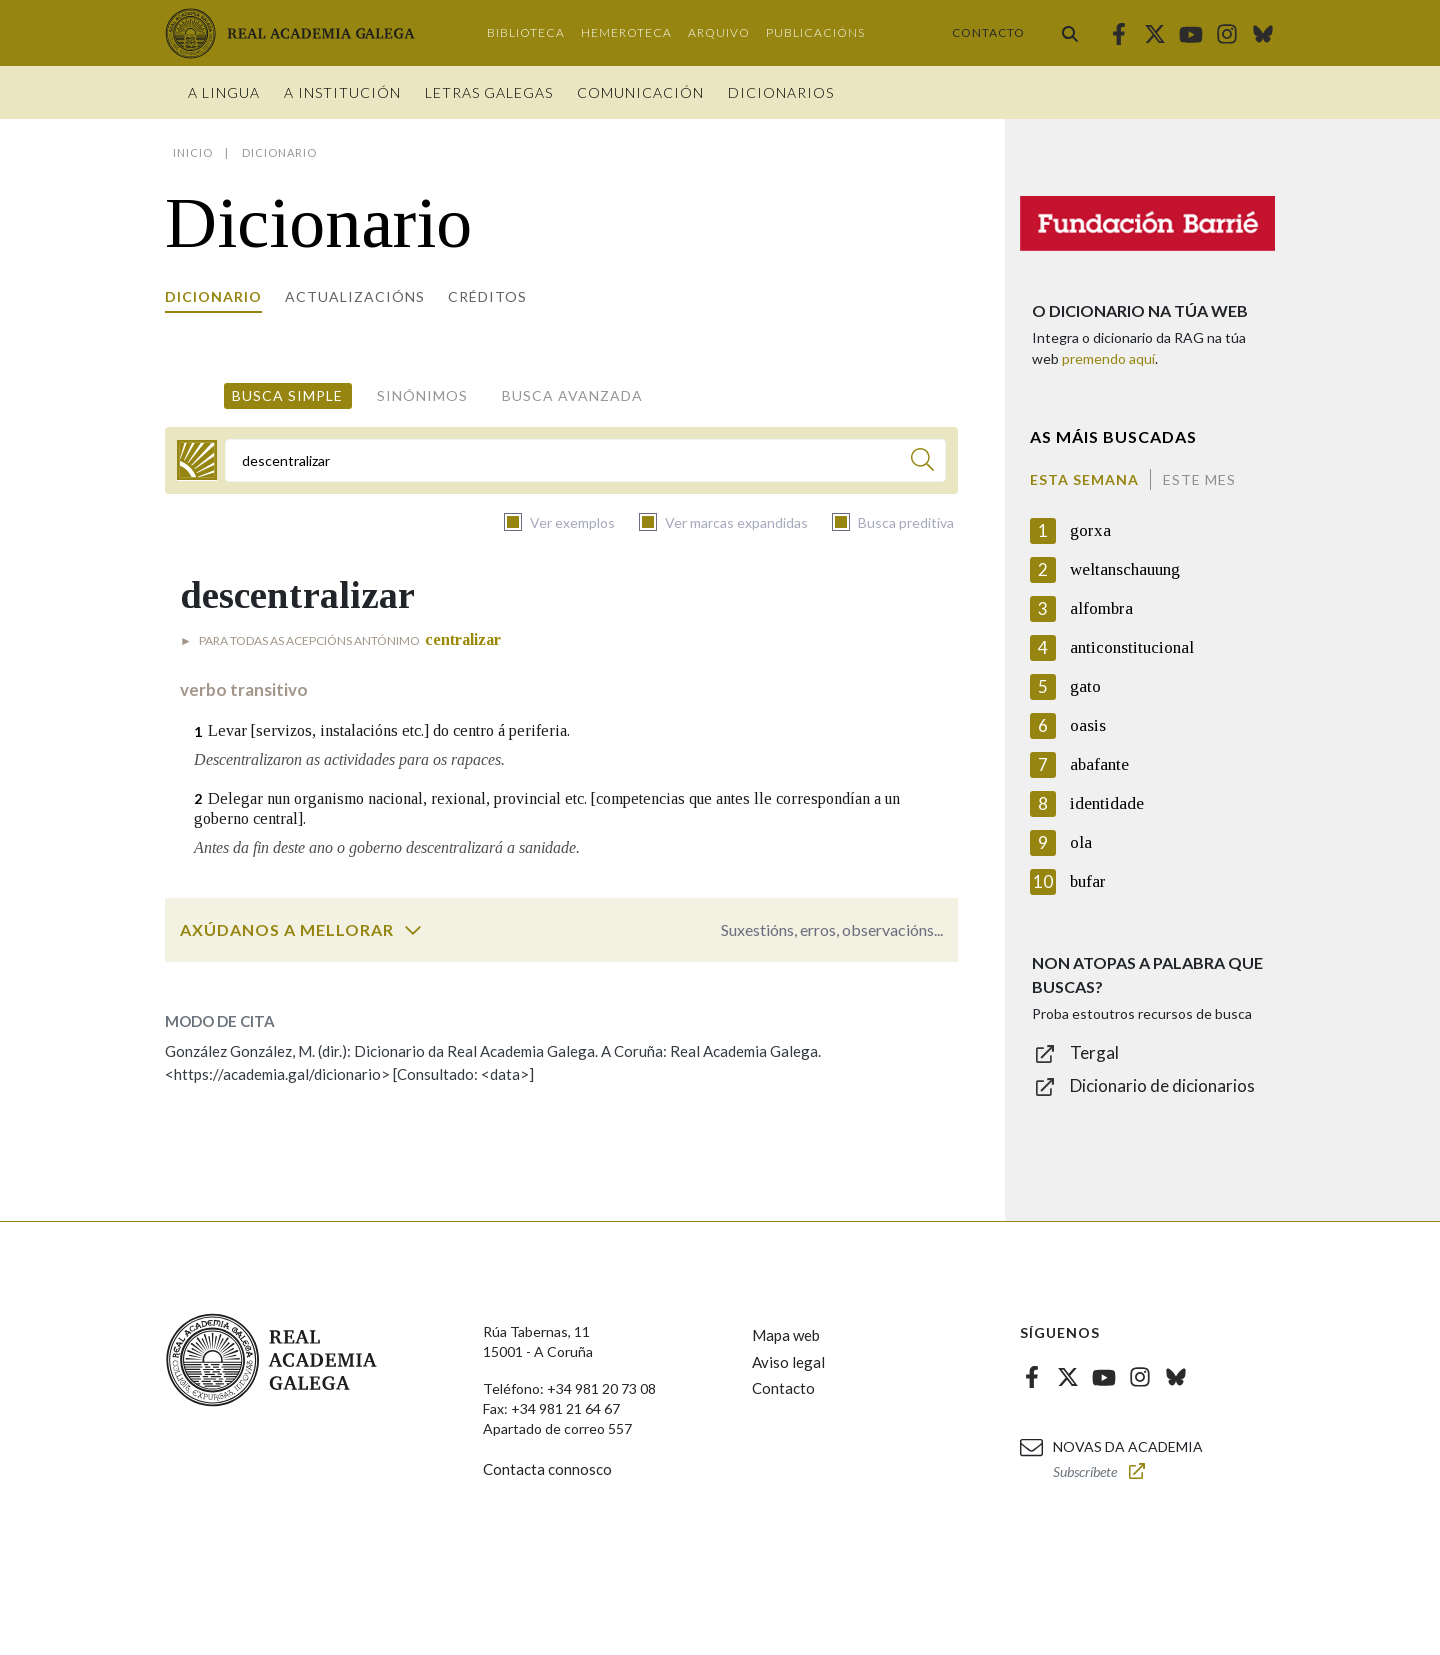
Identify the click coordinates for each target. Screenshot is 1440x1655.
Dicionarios (781, 92)
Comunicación (640, 92)
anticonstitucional (1132, 647)
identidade (1107, 803)
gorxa (1090, 530)
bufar (1088, 881)
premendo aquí (1108, 358)
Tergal (1094, 1052)
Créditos (487, 296)
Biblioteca (526, 32)
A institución (342, 92)
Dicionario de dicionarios (1162, 1085)
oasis (1088, 725)
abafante (1099, 764)
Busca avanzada (572, 395)
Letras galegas (489, 92)
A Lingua (224, 92)
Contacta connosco (547, 1469)
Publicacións (815, 32)
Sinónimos (422, 395)
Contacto (988, 32)
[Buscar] (922, 462)
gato (1085, 686)
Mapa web (786, 1335)
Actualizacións (355, 296)
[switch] (413, 930)
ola (1081, 842)
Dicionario (213, 296)
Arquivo (719, 32)
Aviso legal (788, 1362)
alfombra (1101, 608)
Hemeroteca (626, 32)
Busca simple (287, 395)
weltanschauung (1125, 569)
